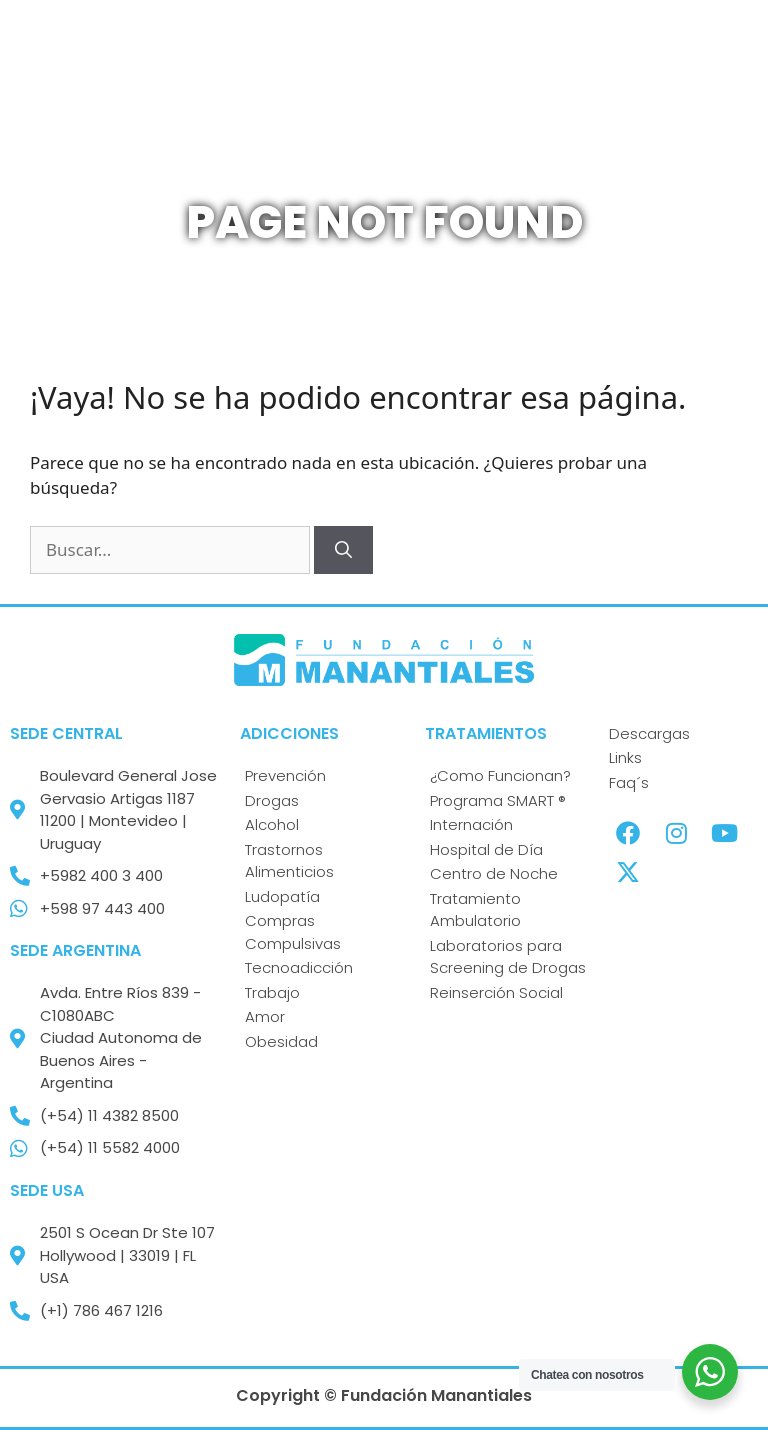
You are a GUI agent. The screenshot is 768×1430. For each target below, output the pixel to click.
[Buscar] (343, 550)
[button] (461, 69)
